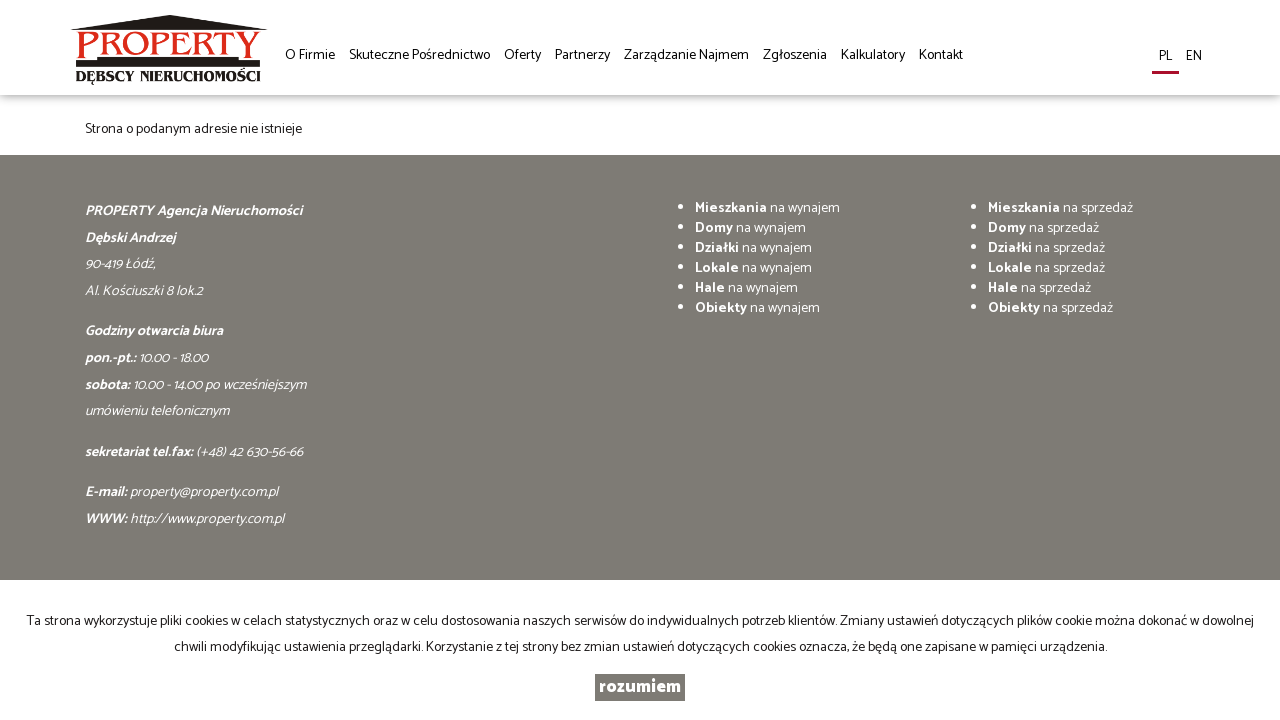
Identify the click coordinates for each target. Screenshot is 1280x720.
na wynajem (767, 208)
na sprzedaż (1060, 208)
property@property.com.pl (204, 492)
